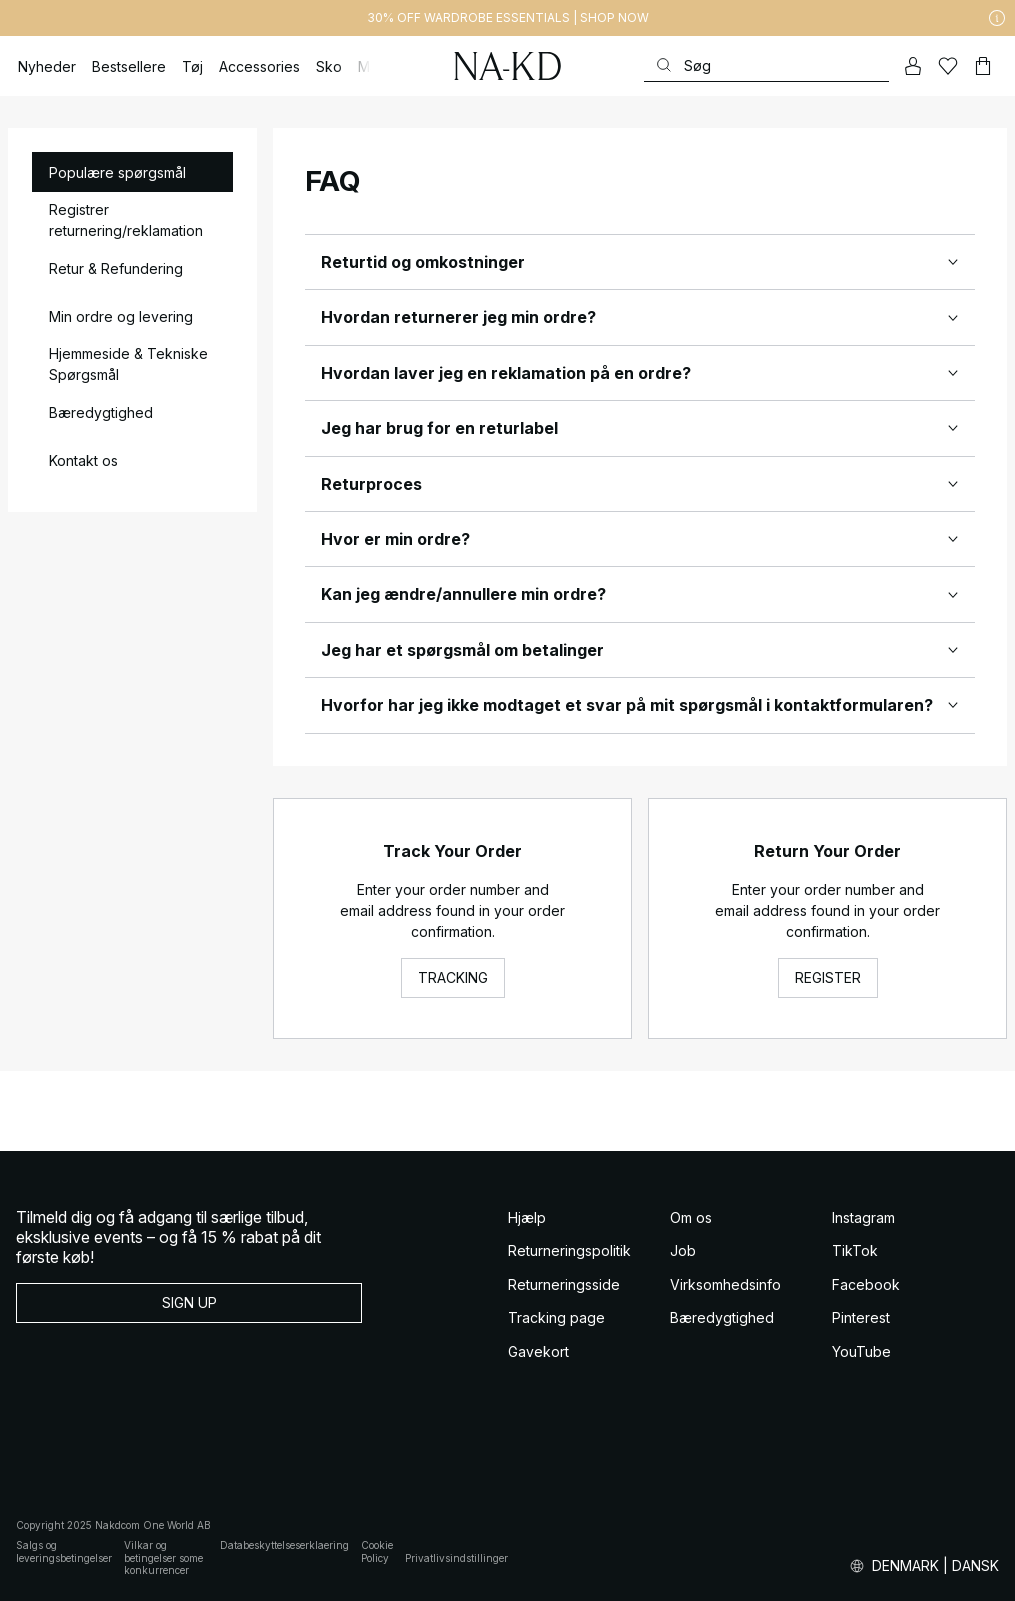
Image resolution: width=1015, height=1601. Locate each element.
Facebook (866, 1284)
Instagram (863, 1217)
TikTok (855, 1250)
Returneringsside (564, 1284)
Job (683, 1250)
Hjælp (527, 1217)
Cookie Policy (377, 1551)
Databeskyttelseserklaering (284, 1545)
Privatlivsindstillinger (456, 1558)
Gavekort (538, 1351)
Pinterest (861, 1317)
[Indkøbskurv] (983, 66)
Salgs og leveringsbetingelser (64, 1551)
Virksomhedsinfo (725, 1284)
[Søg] (766, 65)
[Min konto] (913, 66)
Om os (691, 1217)
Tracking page (556, 1317)
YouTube (861, 1351)
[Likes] (948, 66)
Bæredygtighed (722, 1317)
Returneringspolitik (569, 1250)
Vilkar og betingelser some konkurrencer (163, 1557)
